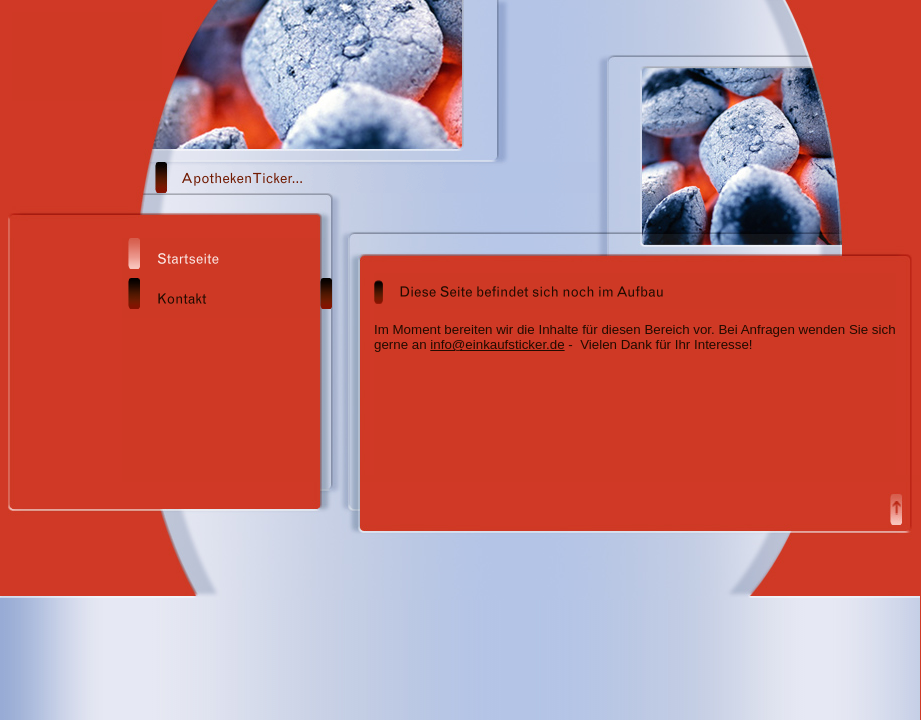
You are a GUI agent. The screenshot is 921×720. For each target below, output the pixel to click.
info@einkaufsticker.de (497, 344)
